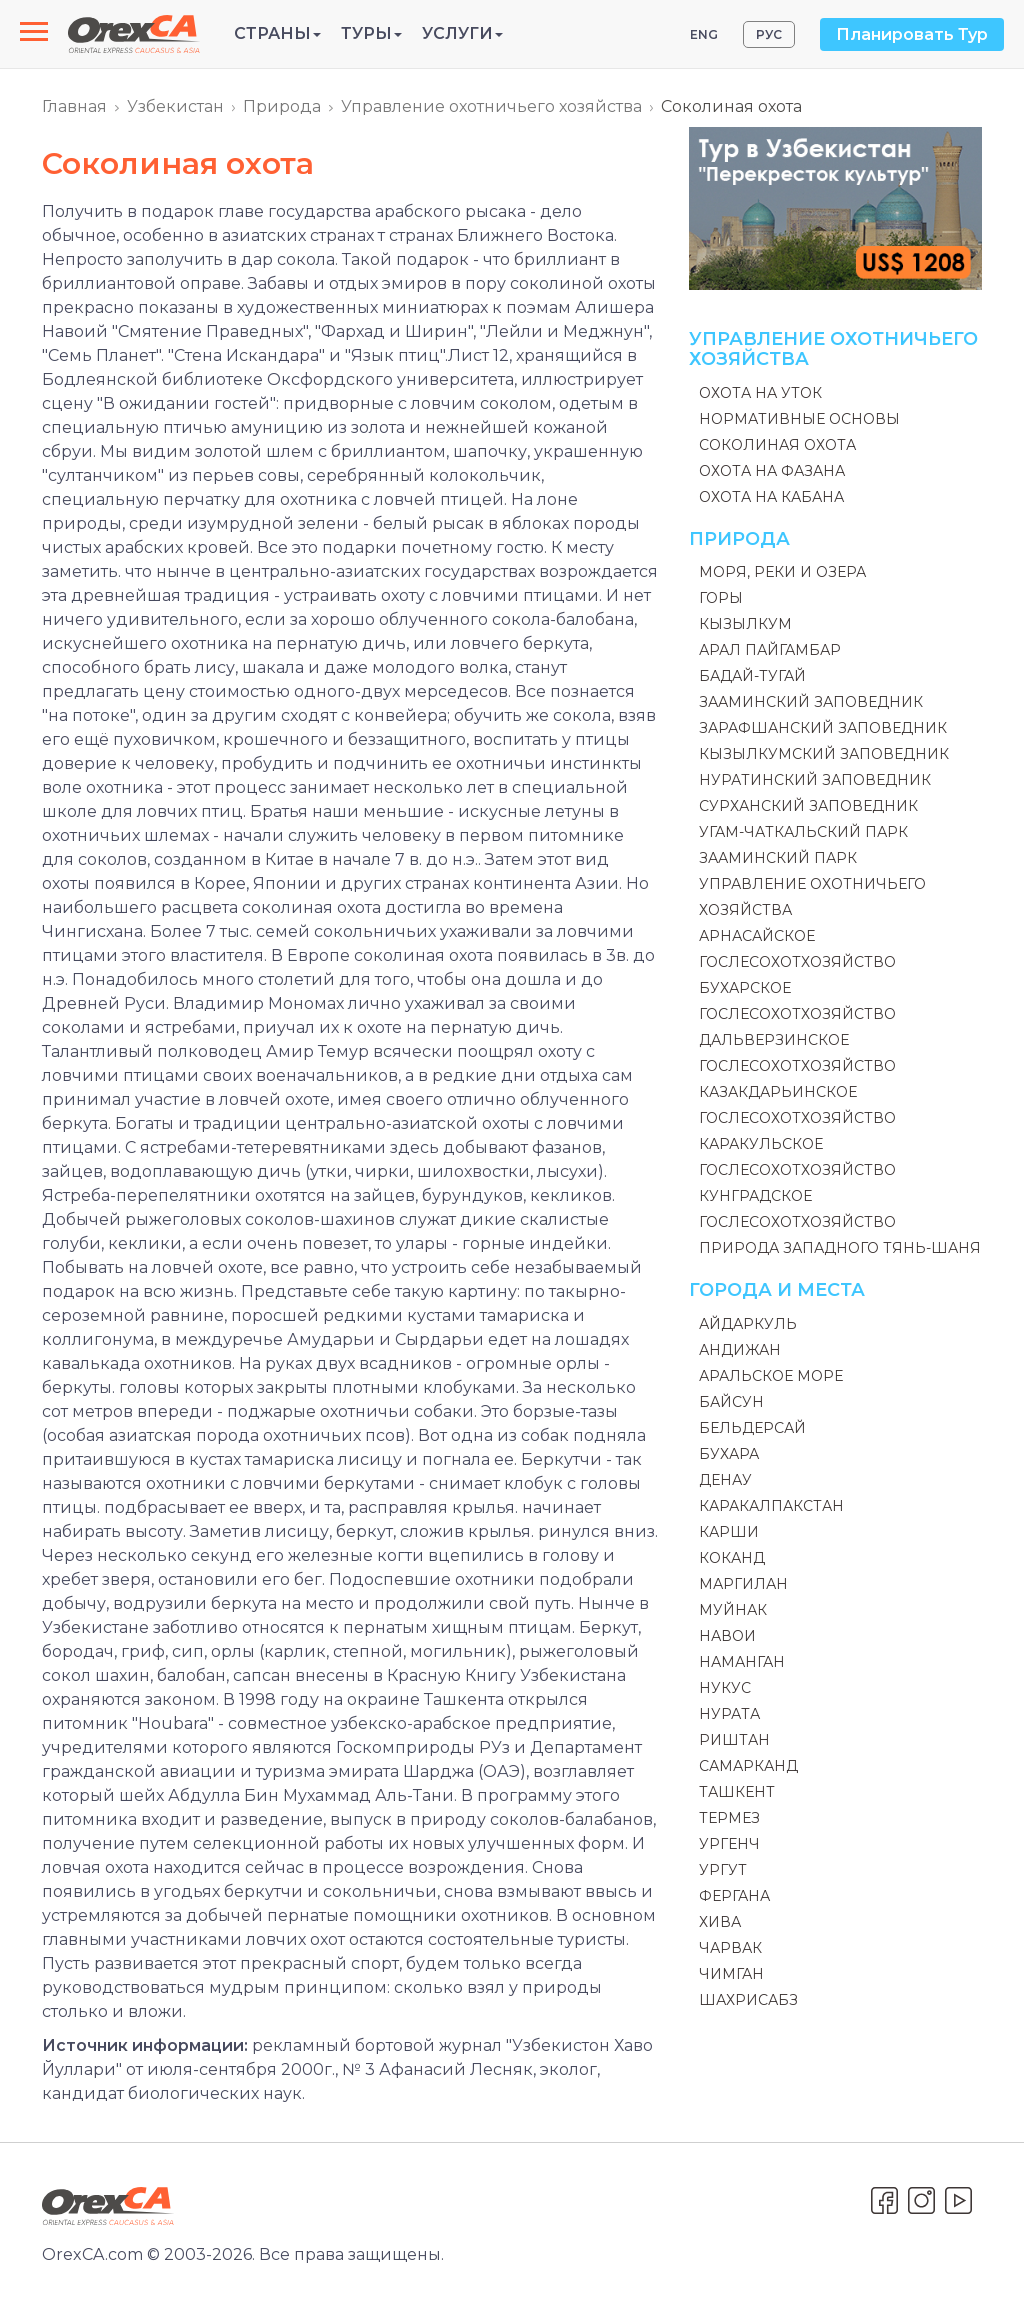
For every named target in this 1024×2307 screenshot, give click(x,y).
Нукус (725, 1688)
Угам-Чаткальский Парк (803, 832)
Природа (282, 106)
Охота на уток (760, 393)
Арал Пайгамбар (770, 650)
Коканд (732, 1558)
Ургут (723, 1870)
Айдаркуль (748, 1324)
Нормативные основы (799, 419)
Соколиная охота (777, 445)
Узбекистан (175, 106)
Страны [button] (277, 33)
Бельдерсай (752, 1428)
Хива (720, 1922)
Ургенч (729, 1844)
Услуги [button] (462, 33)
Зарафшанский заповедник (823, 728)
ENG (704, 34)
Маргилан (743, 1584)
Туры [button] (371, 33)
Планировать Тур (912, 34)
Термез (729, 1818)
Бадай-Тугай (752, 676)
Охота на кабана (771, 497)
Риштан (734, 1740)
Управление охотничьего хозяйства (491, 106)
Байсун (731, 1402)
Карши (729, 1532)
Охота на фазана (772, 471)
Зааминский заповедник (811, 702)
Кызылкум (745, 624)
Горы (721, 598)
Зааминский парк (778, 858)
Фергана (734, 1896)
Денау (725, 1480)
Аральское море (771, 1376)
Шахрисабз (748, 2000)
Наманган (742, 1662)
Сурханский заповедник (808, 806)
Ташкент (737, 1792)
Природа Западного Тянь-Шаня (840, 1248)
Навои (727, 1636)
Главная (74, 106)
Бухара (729, 1454)
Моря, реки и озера (782, 572)
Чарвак (730, 1948)
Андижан (740, 1350)
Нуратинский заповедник (815, 780)
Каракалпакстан (771, 1506)
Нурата (729, 1714)
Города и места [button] (777, 1290)
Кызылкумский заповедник (824, 754)
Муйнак (733, 1610)
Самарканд (748, 1766)
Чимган (731, 1974)
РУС (769, 34)
